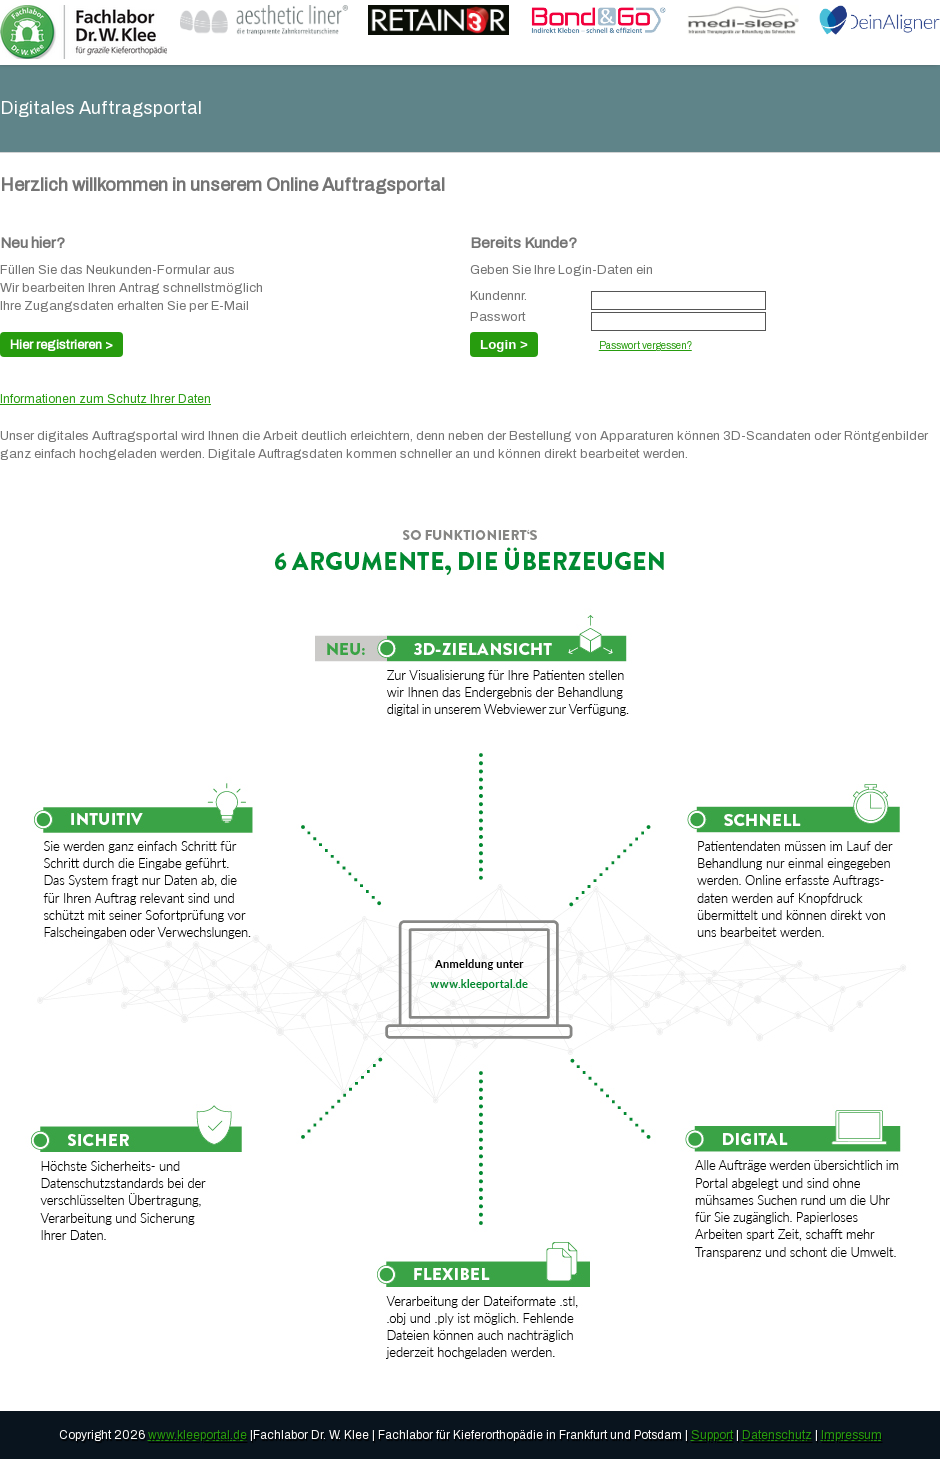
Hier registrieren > (61, 345)
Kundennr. (498, 296)
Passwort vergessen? (645, 345)
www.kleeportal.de (197, 1435)
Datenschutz (777, 1435)
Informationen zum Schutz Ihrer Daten (105, 399)
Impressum (851, 1435)
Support (712, 1435)
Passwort (498, 317)
